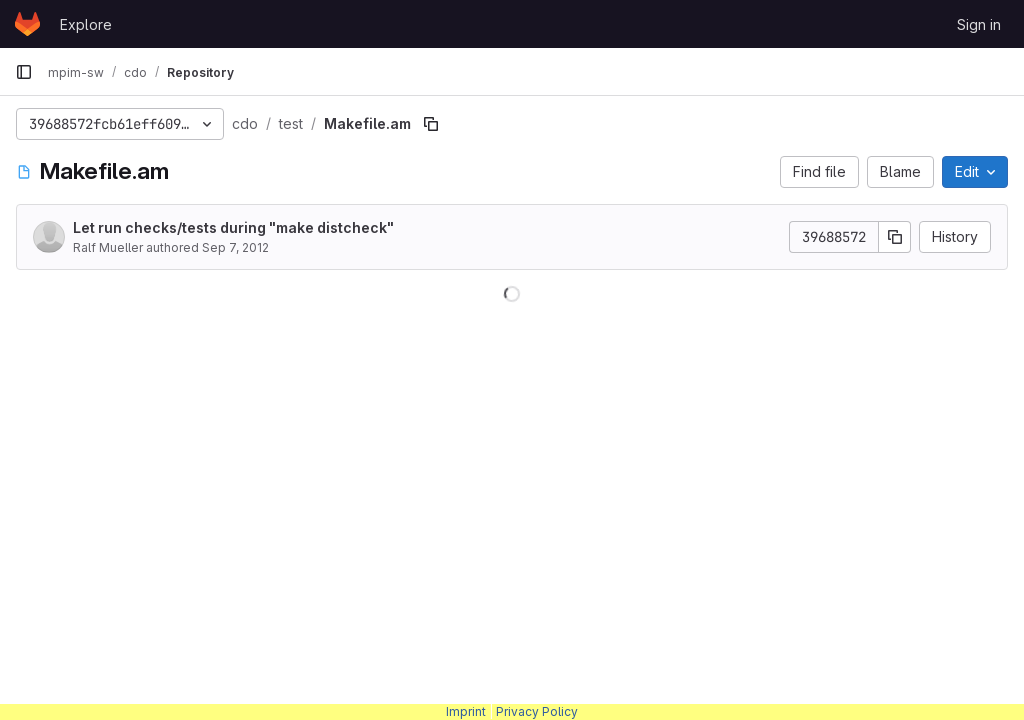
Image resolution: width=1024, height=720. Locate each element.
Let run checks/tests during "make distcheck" (233, 227)
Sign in (979, 24)
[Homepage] (27, 24)
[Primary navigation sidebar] (24, 72)
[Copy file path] (431, 124)
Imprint (466, 711)
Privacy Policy (537, 711)
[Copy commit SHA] (895, 237)
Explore (86, 24)
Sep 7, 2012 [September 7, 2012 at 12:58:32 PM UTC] (235, 247)
